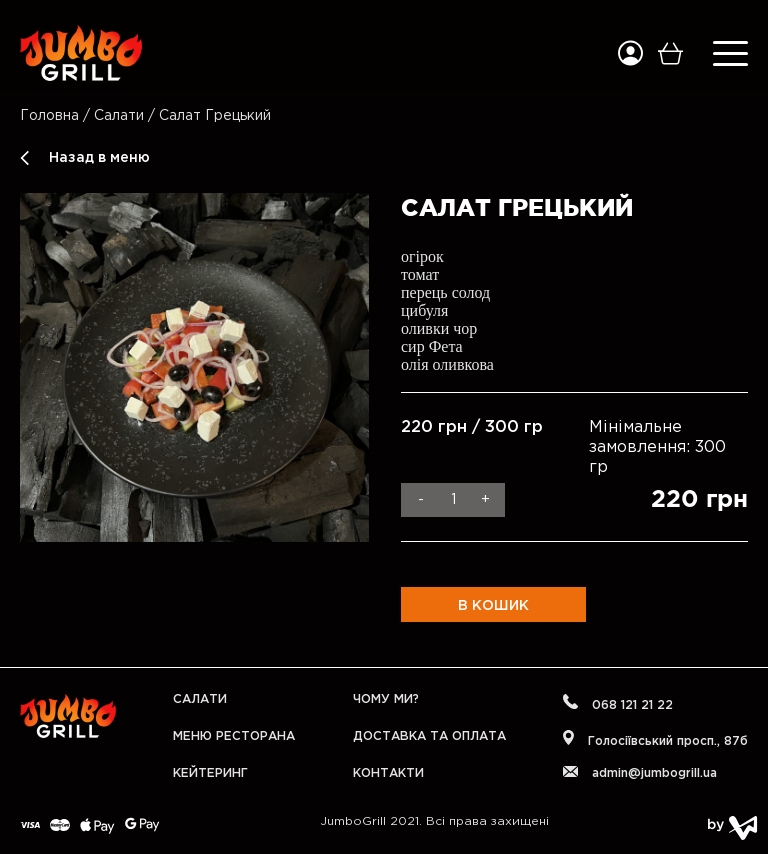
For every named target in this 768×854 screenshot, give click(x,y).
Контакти (388, 773)
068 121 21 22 (618, 702)
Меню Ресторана (234, 736)
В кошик (493, 606)
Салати (121, 116)
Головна (49, 116)
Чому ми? (386, 699)
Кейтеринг (210, 773)
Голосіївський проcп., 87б (655, 738)
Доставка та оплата (429, 736)
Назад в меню (99, 158)
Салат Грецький (215, 116)
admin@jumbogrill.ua (640, 772)
